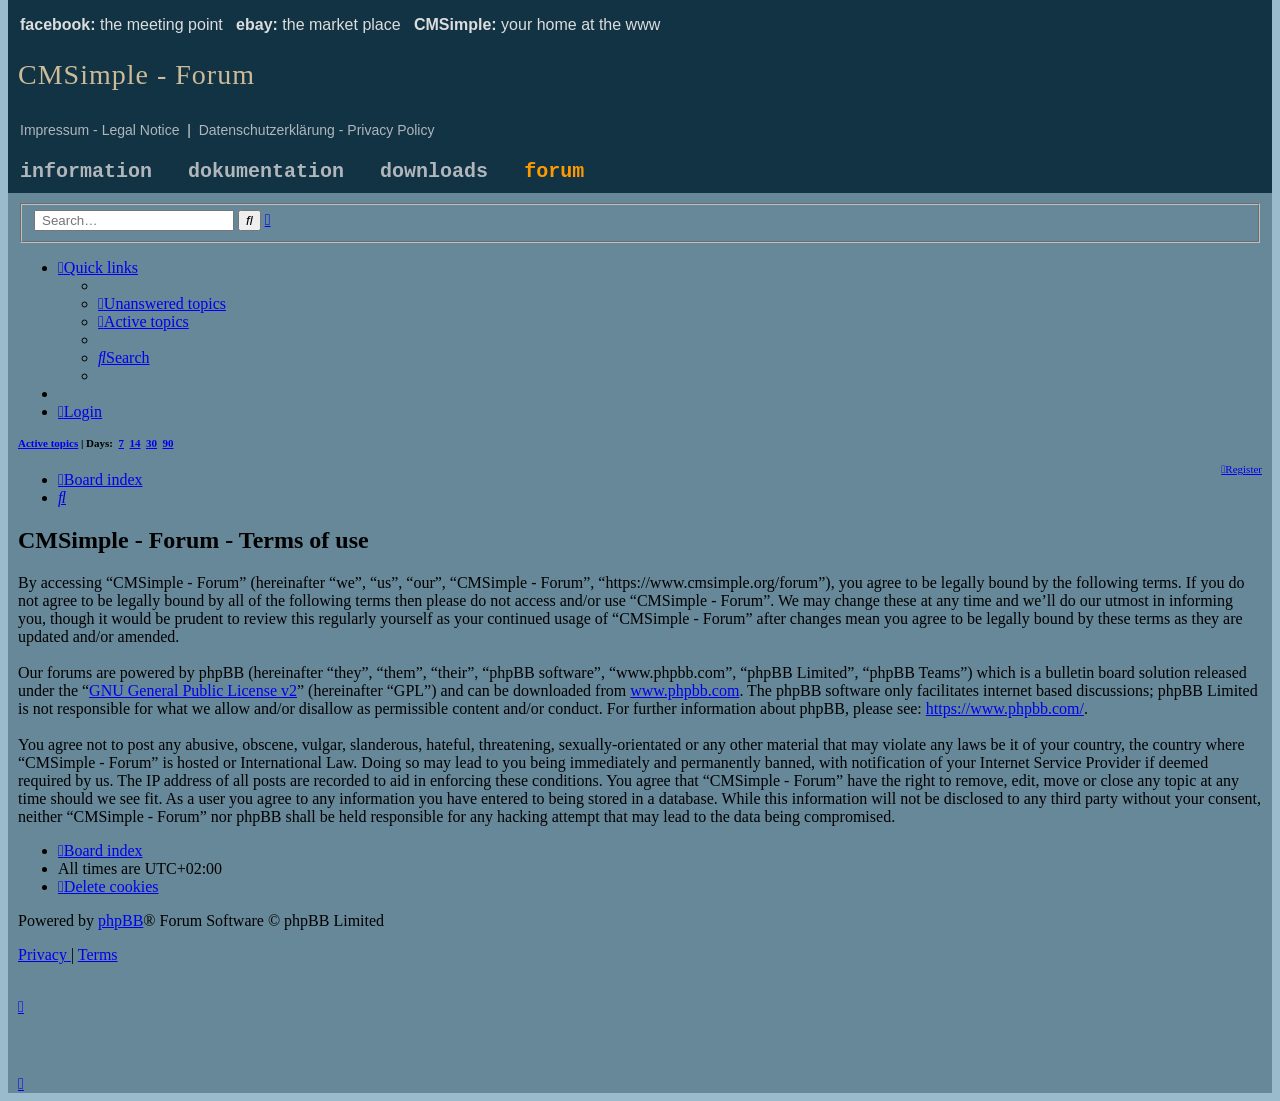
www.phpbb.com (684, 690)
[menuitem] (162, 303)
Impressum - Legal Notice (100, 130)
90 (168, 443)
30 (151, 443)
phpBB (120, 920)
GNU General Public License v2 (193, 690)
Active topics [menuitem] (48, 443)
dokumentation (266, 171)
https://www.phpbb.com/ (1005, 708)
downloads (434, 171)
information (86, 171)
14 (135, 443)
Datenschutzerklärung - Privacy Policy (317, 130)
